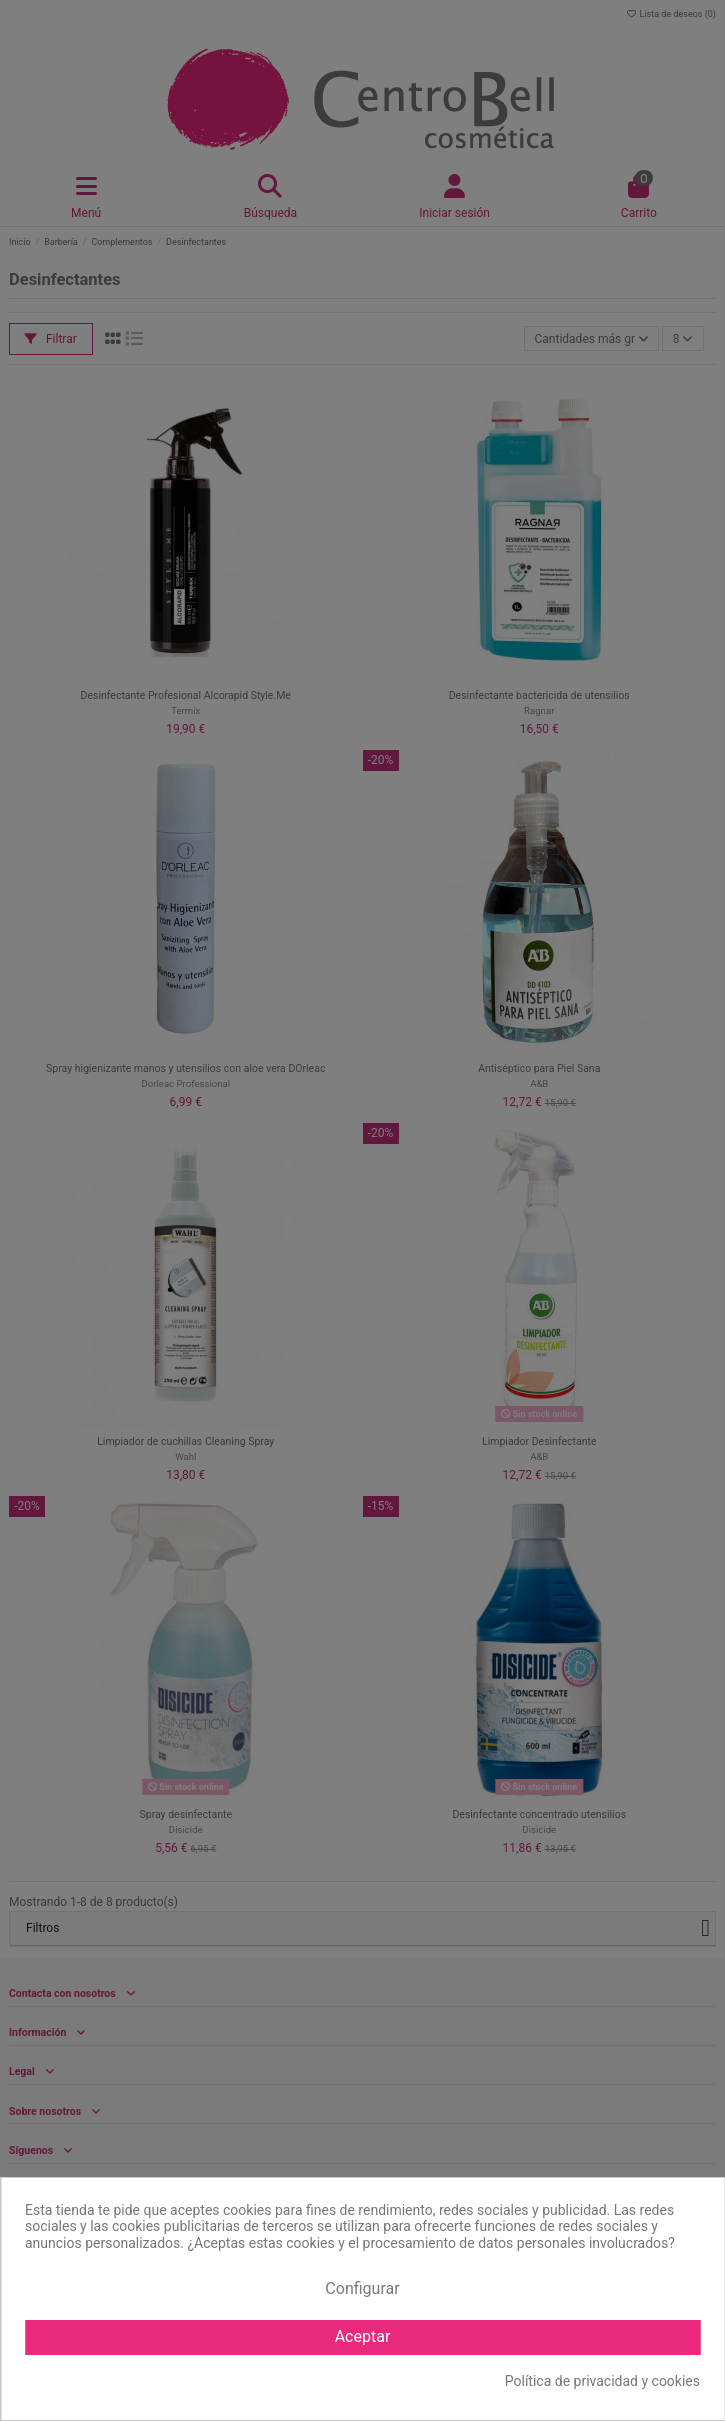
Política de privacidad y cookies (602, 2381)
